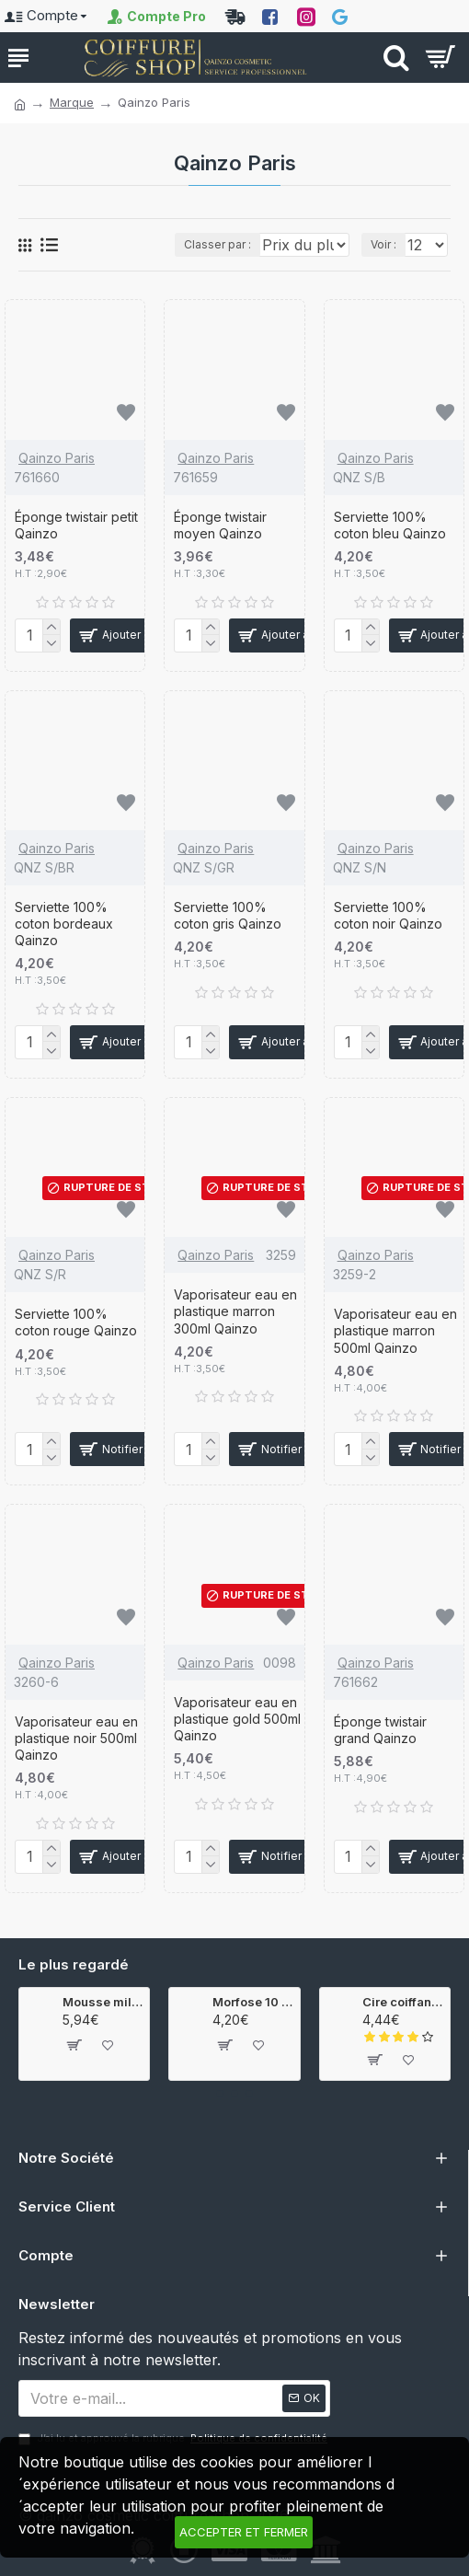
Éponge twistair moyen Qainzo (220, 543)
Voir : (447, 263)
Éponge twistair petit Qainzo (76, 543)
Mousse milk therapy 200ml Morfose (103, 2002)
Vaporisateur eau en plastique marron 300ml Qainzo (235, 1329)
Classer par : (70, 263)
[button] (219, 2093)
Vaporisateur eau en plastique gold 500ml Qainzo (237, 1737)
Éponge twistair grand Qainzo (380, 1748)
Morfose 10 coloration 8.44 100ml (252, 2002)
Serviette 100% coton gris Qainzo (227, 934)
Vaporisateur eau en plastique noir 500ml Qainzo (76, 1756)
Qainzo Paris (56, 476)
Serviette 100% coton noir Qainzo (388, 934)
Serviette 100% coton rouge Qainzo (76, 1340)
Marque (72, 102)
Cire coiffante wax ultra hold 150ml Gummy (402, 2002)
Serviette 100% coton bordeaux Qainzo (64, 942)
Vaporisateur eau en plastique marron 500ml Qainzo (395, 1348)
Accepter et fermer (243, 2531)
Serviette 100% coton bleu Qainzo (390, 543)
